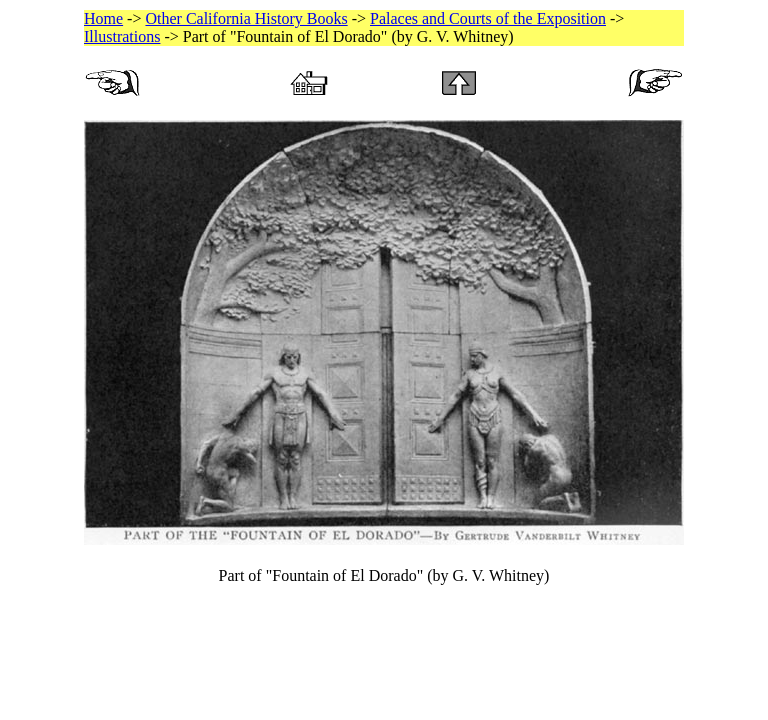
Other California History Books (246, 18)
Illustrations (122, 36)
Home (103, 18)
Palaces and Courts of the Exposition (488, 18)
